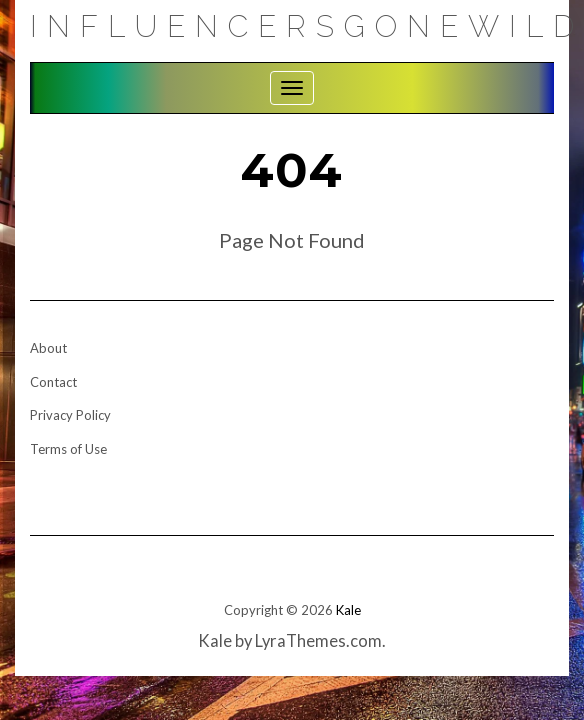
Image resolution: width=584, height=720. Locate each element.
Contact (53, 382)
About (48, 348)
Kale (348, 610)
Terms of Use (68, 449)
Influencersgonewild (307, 26)
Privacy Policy (70, 415)
